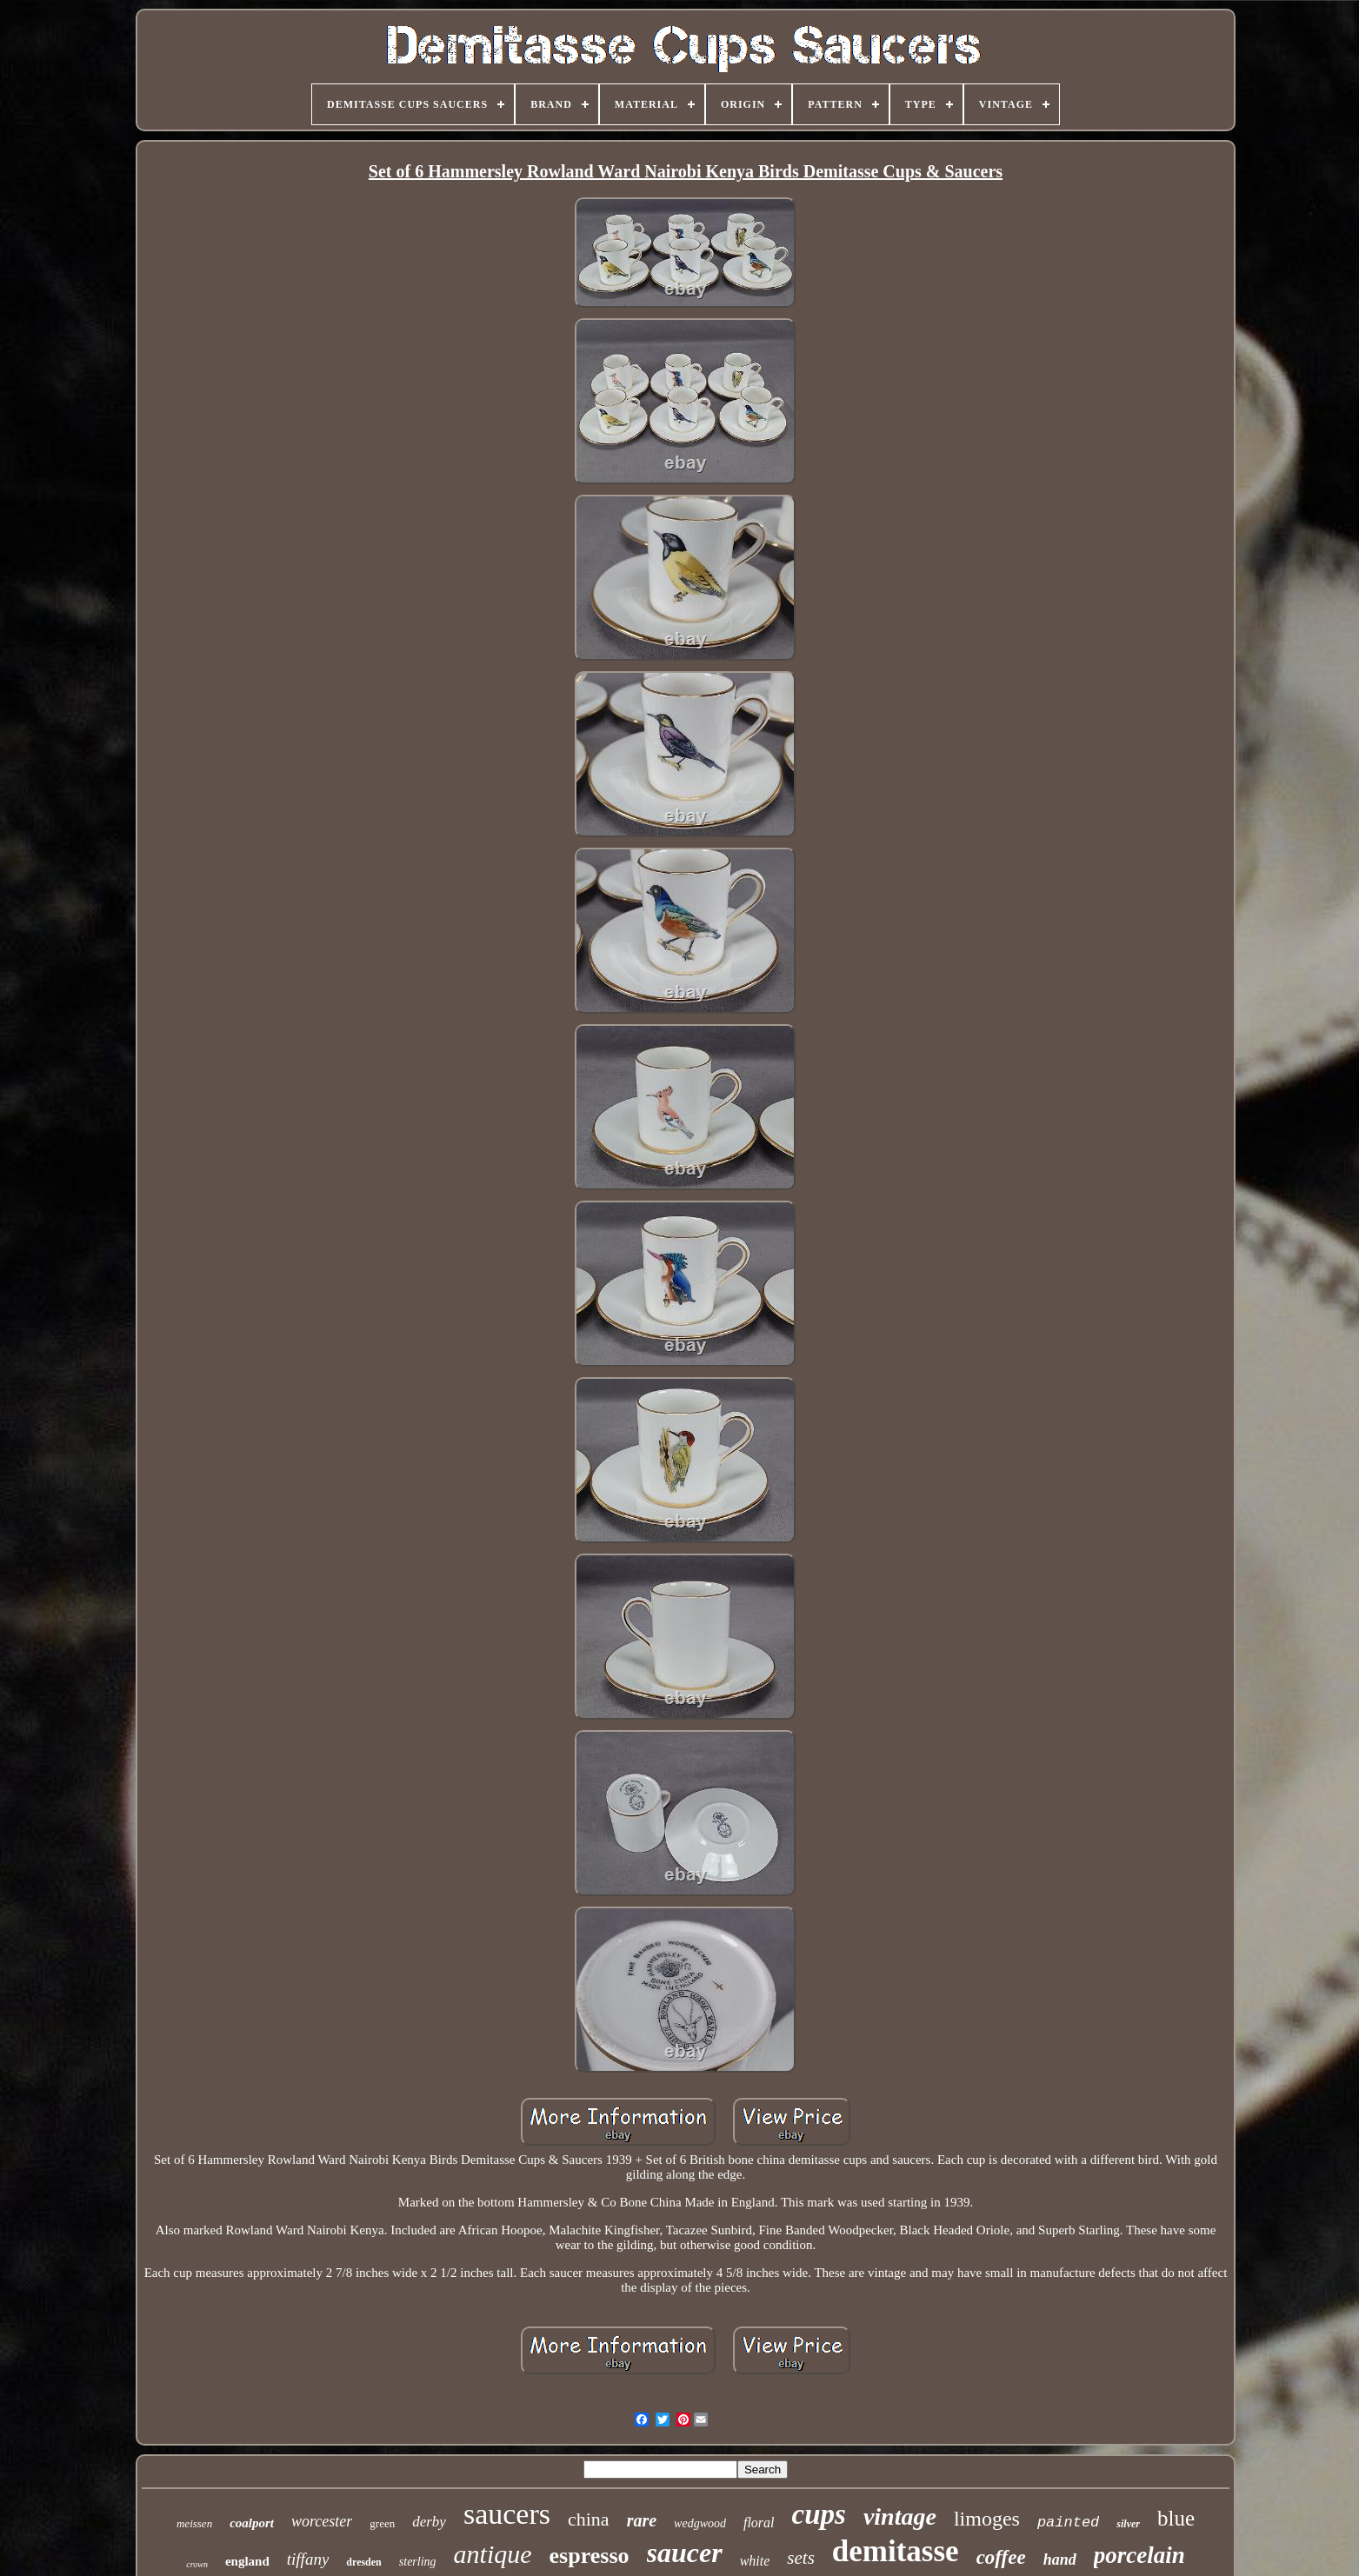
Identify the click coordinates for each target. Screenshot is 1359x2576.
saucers (506, 2514)
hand (1059, 2559)
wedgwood (700, 2523)
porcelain (1139, 2555)
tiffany (308, 2559)
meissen (194, 2523)
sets (801, 2557)
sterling (417, 2561)
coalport (252, 2523)
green (382, 2523)
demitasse (895, 2551)
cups (819, 2514)
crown (197, 2564)
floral (759, 2522)
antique (493, 2553)
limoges (987, 2518)
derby (429, 2521)
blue (1176, 2518)
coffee (1001, 2557)
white (755, 2560)
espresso (590, 2555)
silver (1128, 2524)
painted (1068, 2522)
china (589, 2519)
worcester (321, 2521)
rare (641, 2520)
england (247, 2561)
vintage (899, 2516)
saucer (685, 2552)
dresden (363, 2562)
